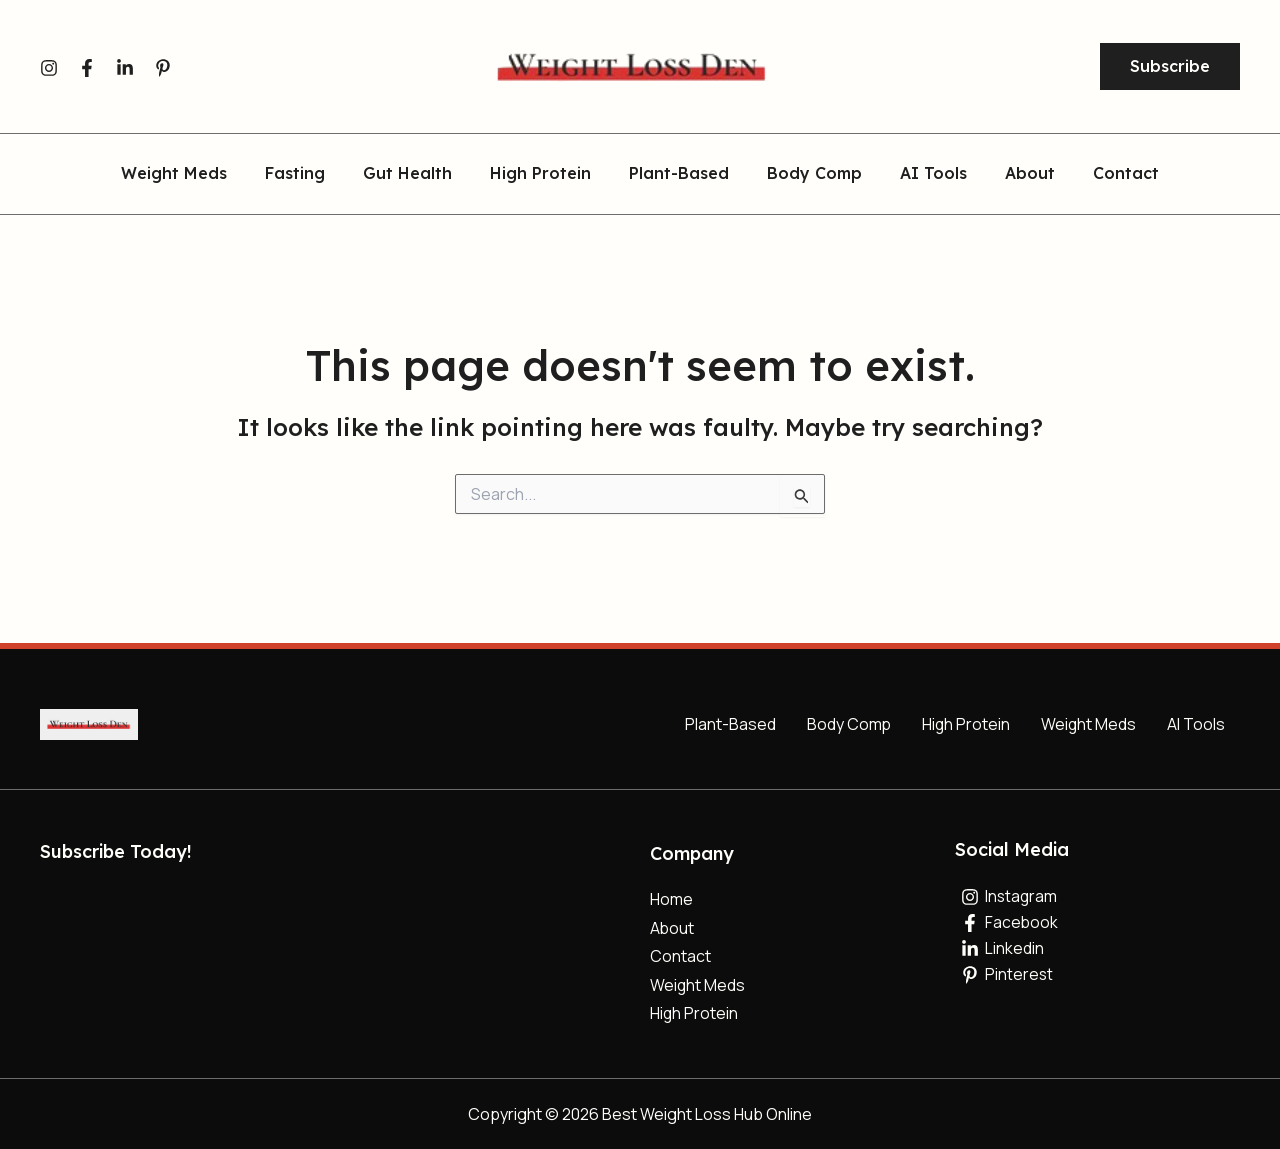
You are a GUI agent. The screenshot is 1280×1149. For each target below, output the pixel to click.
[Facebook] (87, 68)
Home (671, 898)
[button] (1170, 67)
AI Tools (921, 174)
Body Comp (808, 174)
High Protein (546, 174)
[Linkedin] (125, 68)
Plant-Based (679, 174)
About (1012, 174)
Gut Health (419, 174)
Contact (1102, 174)
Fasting (313, 174)
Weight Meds (198, 174)
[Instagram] (49, 68)
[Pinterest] (163, 68)
